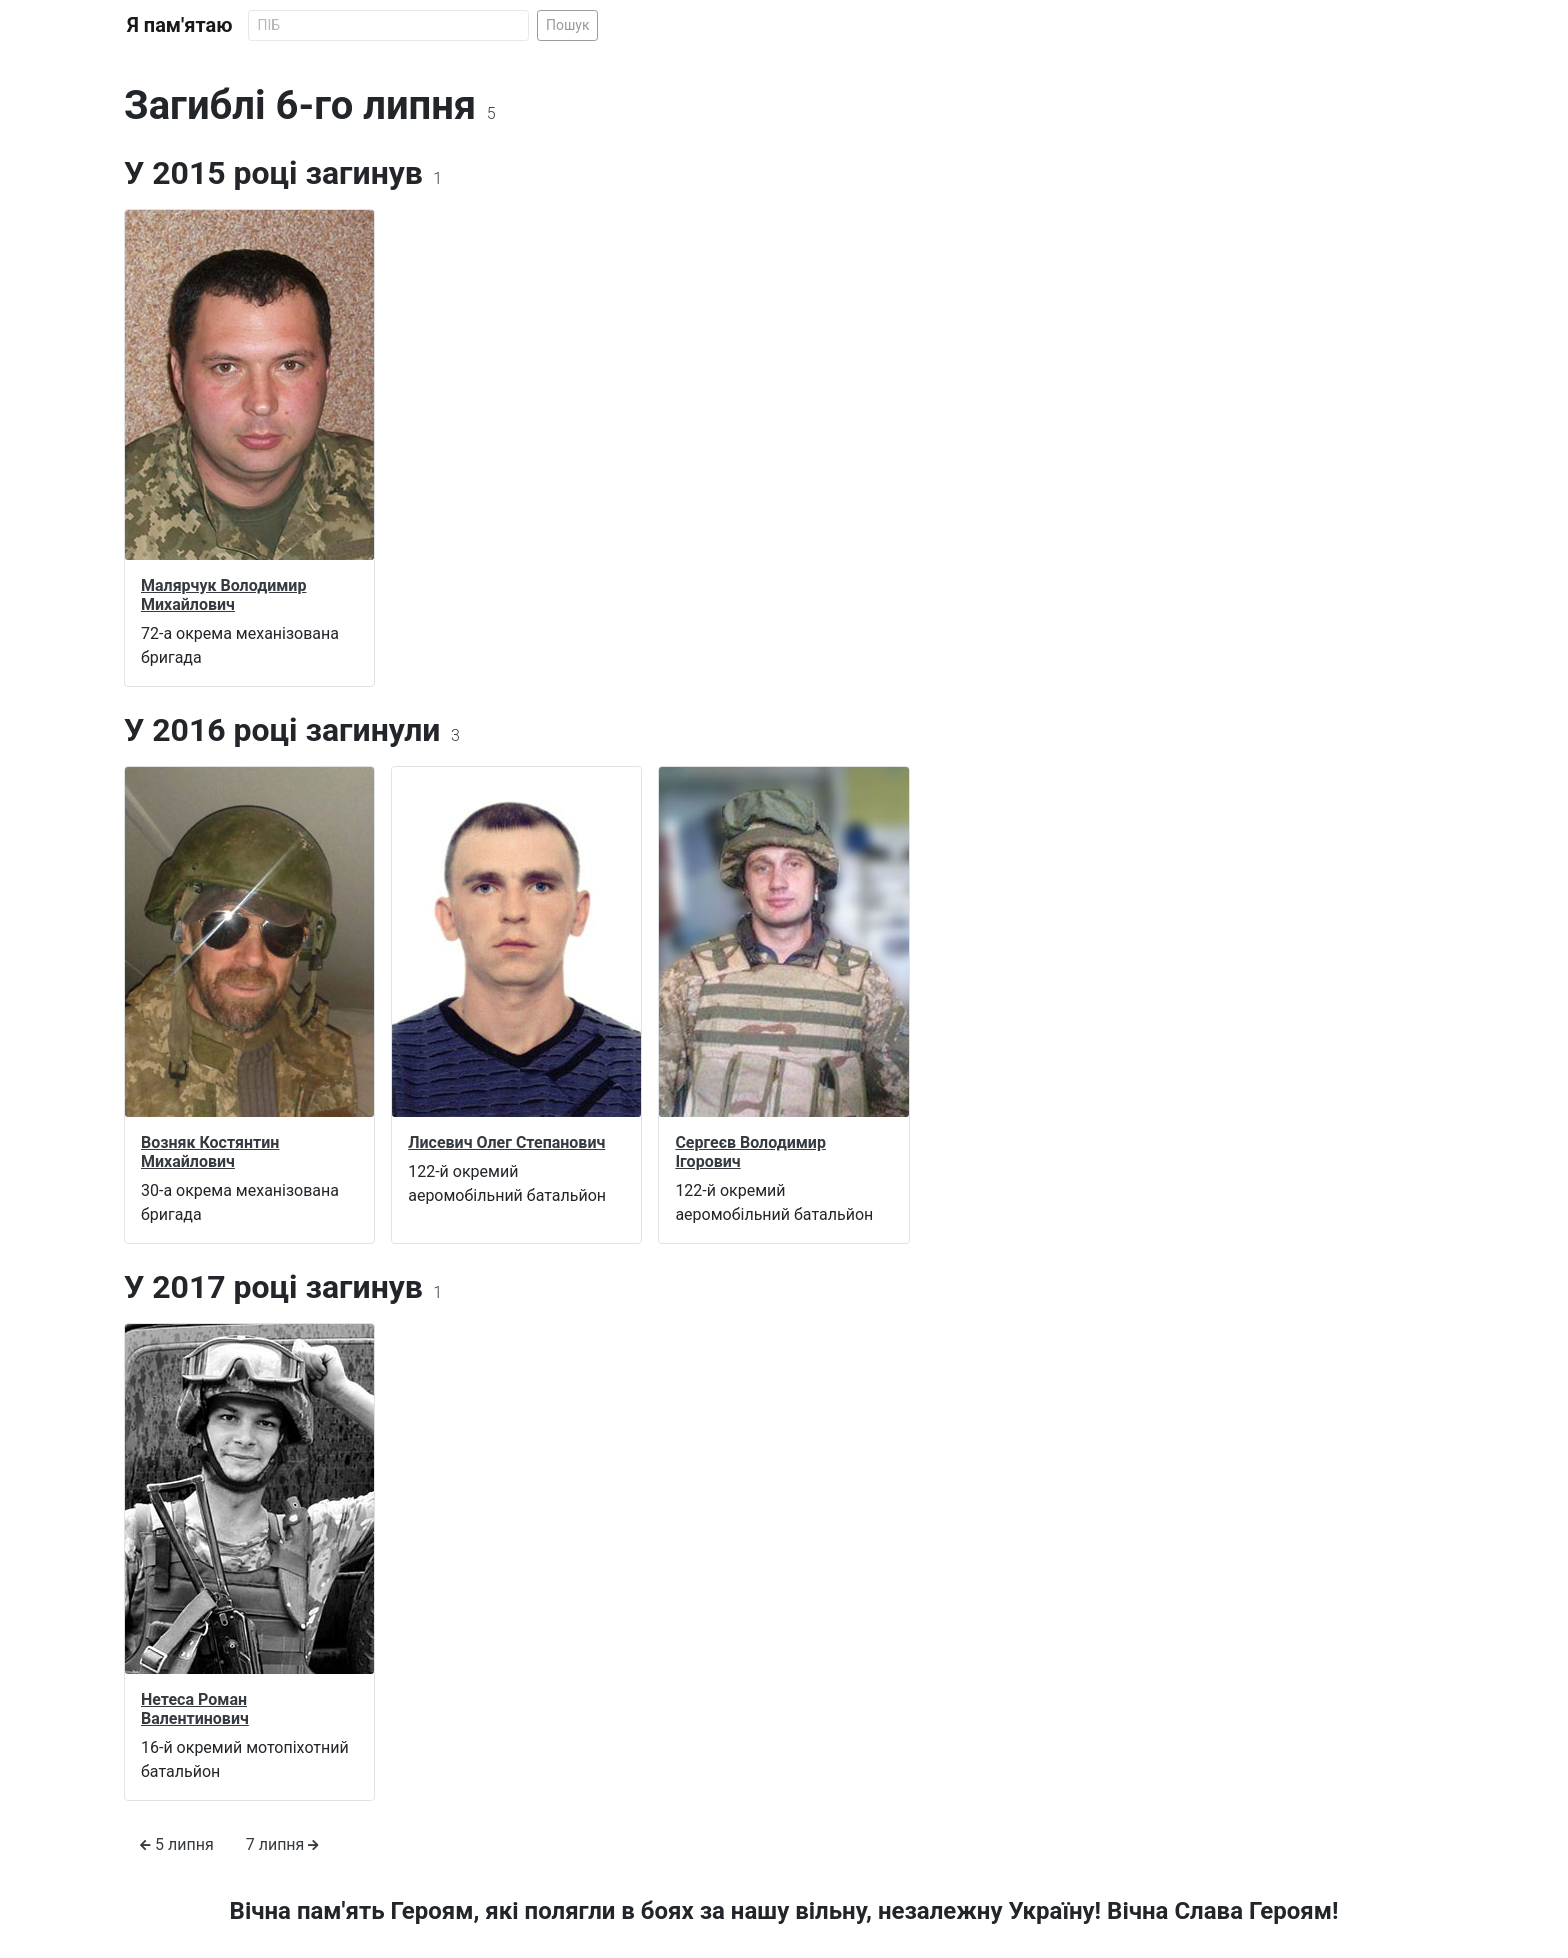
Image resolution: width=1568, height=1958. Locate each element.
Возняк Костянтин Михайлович (210, 1152)
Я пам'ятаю (179, 25)
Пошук (568, 25)
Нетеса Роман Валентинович (195, 1709)
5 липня (177, 1844)
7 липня (283, 1844)
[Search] (388, 25)
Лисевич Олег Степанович (506, 1142)
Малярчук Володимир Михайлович (223, 595)
